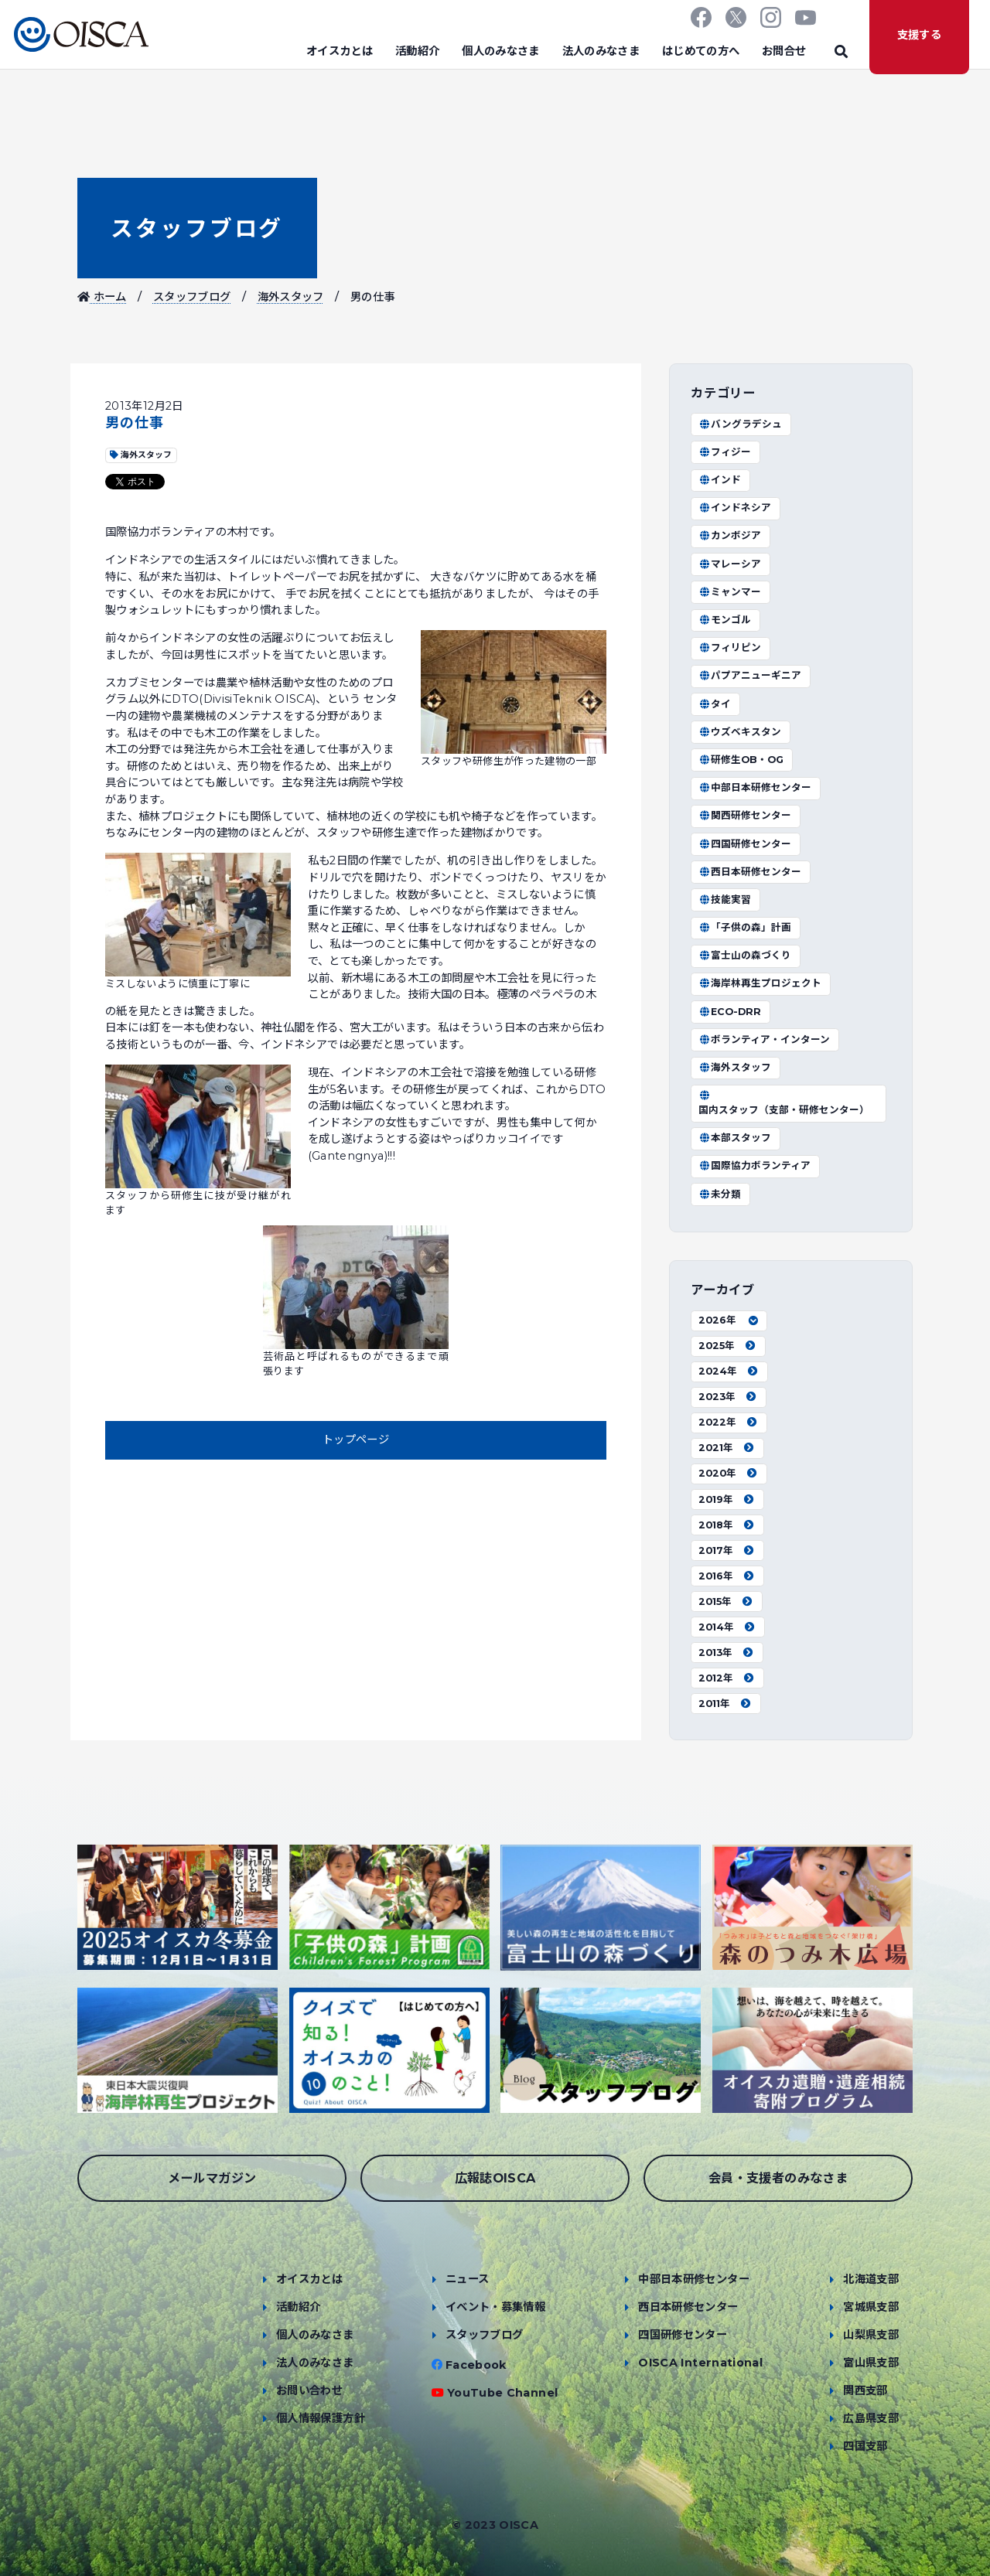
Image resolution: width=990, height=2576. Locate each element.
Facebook (476, 2365)
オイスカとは (339, 51)
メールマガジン (212, 2178)
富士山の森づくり (744, 955)
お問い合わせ (309, 2390)
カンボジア (729, 535)
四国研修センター (744, 844)
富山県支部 (871, 2363)
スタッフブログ (197, 228)
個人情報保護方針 (320, 2418)
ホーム (102, 297)
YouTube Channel (502, 2393)
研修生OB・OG (740, 759)
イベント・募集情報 (495, 2307)
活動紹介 (417, 51)
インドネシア (734, 507)
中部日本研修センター (754, 787)
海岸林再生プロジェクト (759, 983)
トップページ (356, 1439)
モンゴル (724, 619)
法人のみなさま (601, 51)
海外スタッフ (291, 297)
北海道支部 (871, 2279)
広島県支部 (871, 2418)
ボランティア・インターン (764, 1039)
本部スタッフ (734, 1137)
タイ (714, 704)
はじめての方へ (701, 51)
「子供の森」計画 (744, 927)
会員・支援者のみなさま (778, 2178)
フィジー (724, 452)
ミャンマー (729, 592)
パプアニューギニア (749, 675)
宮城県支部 (871, 2307)
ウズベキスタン (739, 732)
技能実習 (724, 899)
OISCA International (700, 2363)
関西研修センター (744, 815)
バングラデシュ (740, 424)
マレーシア (729, 564)
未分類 (719, 1194)
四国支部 (865, 2446)
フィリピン (729, 647)
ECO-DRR (729, 1011)
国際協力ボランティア (754, 1165)
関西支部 (865, 2390)
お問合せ (784, 51)
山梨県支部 (871, 2335)
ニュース (467, 2279)
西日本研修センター (749, 871)
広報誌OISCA (495, 2178)
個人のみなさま (501, 51)
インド (719, 480)
